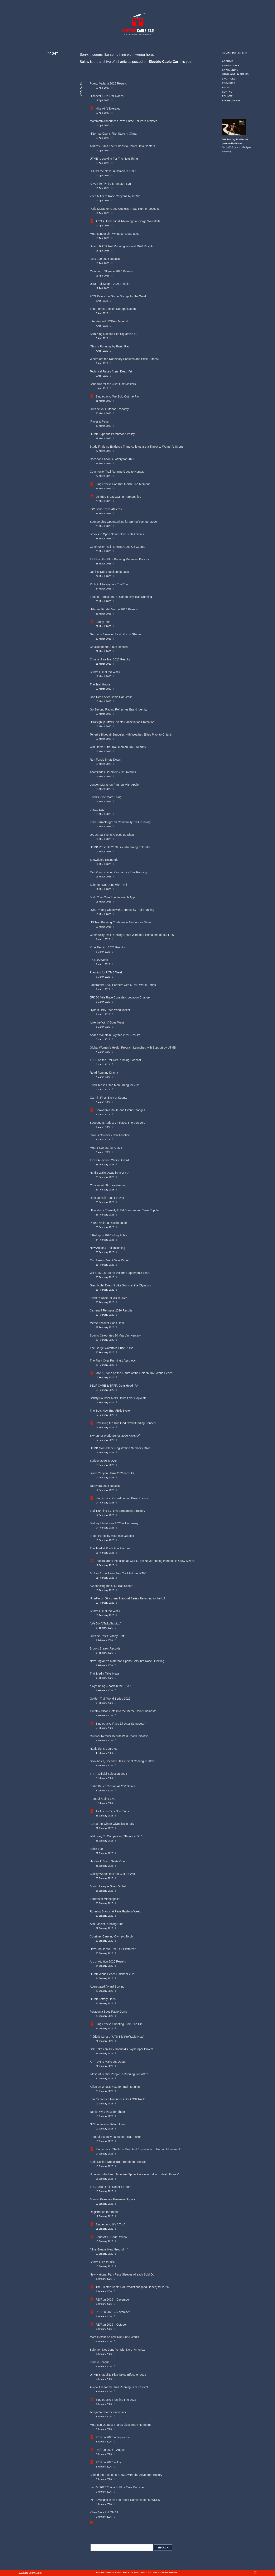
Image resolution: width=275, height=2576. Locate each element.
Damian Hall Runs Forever (107, 1197)
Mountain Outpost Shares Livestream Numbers (120, 2424)
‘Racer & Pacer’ (100, 421)
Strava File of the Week (105, 672)
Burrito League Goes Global (108, 1886)
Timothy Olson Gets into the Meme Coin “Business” (123, 1711)
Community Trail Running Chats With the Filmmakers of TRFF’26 (132, 934)
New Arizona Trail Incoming (107, 1248)
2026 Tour (231, 147)
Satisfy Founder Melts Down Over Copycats (118, 1398)
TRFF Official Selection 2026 (108, 1773)
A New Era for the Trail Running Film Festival (119, 2387)
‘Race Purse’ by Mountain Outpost (112, 1535)
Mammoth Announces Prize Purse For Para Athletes (123, 121)
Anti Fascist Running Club (106, 1924)
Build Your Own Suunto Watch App (112, 897)
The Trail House (100, 684)
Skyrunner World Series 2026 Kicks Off (115, 1435)
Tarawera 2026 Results (105, 1485)
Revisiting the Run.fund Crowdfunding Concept (126, 1423)
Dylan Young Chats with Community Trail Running (122, 909)
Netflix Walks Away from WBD (109, 1172)
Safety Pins (103, 621)
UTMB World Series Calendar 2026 (112, 1974)
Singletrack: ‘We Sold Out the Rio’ (118, 396)
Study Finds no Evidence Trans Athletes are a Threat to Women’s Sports (136, 446)
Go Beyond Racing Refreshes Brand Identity (118, 709)
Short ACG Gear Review (111, 2237)
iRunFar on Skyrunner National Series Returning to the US (127, 1598)
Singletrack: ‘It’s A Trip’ (110, 2224)
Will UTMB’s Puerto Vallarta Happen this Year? (120, 1273)
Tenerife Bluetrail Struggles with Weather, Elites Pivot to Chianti (131, 734)
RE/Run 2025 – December (113, 2299)
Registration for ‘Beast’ (104, 2212)
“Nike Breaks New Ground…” (108, 2249)
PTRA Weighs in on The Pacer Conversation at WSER (125, 2500)
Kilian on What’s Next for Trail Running (115, 2086)
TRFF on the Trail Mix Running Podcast (115, 1060)
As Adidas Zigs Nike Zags (112, 1811)
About (226, 87)
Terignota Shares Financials (108, 2412)
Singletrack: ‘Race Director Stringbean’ (121, 1723)
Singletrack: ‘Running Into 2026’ (116, 2399)
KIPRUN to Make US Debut (107, 2061)
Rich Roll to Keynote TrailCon (109, 584)
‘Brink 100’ (96, 1848)
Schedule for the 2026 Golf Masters (113, 384)
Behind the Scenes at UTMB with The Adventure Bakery (126, 2474)
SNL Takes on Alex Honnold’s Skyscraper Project (121, 2049)
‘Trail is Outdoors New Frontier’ (110, 1135)
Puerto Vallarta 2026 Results (108, 83)
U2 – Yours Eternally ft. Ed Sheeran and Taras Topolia (124, 1210)
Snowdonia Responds (104, 859)
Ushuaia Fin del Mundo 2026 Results (114, 609)
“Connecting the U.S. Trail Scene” (111, 1586)
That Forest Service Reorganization (113, 308)
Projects (228, 83)
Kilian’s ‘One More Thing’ (106, 797)
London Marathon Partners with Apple (114, 784)
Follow (227, 96)
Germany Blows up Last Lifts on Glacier (115, 634)
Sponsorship (231, 100)
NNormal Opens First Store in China (113, 133)
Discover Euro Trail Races (107, 96)
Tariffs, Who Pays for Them (107, 2111)
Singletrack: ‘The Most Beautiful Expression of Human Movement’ (138, 2149)
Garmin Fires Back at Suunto (108, 1097)
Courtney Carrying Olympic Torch (111, 1936)
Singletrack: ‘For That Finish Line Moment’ (123, 484)
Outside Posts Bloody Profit (107, 1636)
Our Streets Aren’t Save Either (109, 1260)
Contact (228, 92)
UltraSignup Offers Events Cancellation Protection (122, 722)
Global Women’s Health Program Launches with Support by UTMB (133, 1047)
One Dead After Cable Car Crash (111, 697)
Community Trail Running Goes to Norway (117, 471)
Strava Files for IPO (102, 2262)
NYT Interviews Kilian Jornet (108, 2124)
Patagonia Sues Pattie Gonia (108, 2011)
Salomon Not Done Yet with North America (117, 2349)
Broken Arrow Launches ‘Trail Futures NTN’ (118, 1573)
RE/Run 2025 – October (111, 2324)
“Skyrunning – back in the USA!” (110, 1686)
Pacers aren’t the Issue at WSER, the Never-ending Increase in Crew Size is (145, 1561)
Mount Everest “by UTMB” (107, 1147)
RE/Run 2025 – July (109, 2462)
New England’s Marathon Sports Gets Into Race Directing (127, 1661)
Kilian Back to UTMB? (104, 2512)
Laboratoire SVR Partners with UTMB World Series (123, 985)
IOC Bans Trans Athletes (106, 509)
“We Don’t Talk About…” (105, 1623)
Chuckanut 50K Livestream (107, 1185)
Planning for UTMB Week (106, 972)
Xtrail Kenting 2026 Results (107, 947)
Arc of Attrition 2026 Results (108, 1961)
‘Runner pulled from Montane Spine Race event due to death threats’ (134, 2174)
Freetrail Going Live (102, 1798)
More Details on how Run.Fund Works (114, 2337)
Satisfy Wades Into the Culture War (112, 1874)
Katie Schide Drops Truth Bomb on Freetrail (118, 2161)
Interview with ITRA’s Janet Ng (109, 321)
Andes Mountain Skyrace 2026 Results (115, 1035)
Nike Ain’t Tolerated (108, 108)
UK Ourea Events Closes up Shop (112, 834)
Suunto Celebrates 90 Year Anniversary (115, 1335)
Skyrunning (230, 70)
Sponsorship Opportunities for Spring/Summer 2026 (123, 521)
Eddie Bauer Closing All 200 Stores (112, 1786)
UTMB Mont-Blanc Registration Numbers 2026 (120, 1448)
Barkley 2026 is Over (103, 1460)
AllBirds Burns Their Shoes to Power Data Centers (122, 146)
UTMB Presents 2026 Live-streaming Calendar (120, 847)
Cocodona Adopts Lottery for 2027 (112, 459)
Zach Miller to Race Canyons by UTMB (115, 196)
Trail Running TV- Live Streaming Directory (117, 1510)
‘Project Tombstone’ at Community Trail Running (121, 596)
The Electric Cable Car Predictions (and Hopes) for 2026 (132, 2287)
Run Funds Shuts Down (105, 759)
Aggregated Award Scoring (107, 1986)
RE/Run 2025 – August (110, 2449)
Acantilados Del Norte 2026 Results (113, 772)
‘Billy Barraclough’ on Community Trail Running (120, 822)
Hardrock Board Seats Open (108, 1861)
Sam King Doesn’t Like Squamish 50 (113, 334)
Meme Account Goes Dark (107, 1323)
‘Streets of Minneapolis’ (105, 1899)
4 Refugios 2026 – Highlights (109, 1235)
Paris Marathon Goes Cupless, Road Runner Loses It (124, 208)
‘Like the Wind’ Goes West (107, 1022)
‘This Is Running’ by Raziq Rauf (110, 346)
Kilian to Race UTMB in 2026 (108, 1298)
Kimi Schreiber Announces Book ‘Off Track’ (117, 2099)
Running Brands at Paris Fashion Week (115, 1911)
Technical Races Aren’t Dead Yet (111, 371)
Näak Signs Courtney (103, 1748)
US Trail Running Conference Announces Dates (120, 922)
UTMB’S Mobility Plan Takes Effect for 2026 (118, 2374)
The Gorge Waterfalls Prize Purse (111, 1348)
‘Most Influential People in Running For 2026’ (119, 2074)
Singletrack (231, 65)
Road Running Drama (104, 1072)
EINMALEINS (35, 2573)
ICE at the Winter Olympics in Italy (112, 1823)
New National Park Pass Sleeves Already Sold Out (122, 2274)
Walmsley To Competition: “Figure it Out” (116, 1836)
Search (163, 2547)
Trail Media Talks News (105, 1673)
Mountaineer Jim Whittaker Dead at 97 (115, 233)
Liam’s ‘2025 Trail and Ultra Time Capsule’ (117, 2487)
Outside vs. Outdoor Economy (109, 409)
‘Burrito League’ (100, 2362)
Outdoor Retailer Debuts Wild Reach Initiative (119, 1736)
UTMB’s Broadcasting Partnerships (118, 496)
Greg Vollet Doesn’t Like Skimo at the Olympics (120, 1285)
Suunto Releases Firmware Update (112, 2199)
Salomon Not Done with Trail (108, 884)
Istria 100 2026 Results (105, 258)
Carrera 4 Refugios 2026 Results (111, 1310)
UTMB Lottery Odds (103, 1999)
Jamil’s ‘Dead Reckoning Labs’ (109, 571)
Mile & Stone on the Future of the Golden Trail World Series (134, 1373)
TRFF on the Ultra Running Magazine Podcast (120, 559)
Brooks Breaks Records (105, 1648)
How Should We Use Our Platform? (113, 1949)
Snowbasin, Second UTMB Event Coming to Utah (122, 1761)
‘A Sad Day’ (97, 809)
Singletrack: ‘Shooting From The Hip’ (119, 2024)
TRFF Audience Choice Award (109, 1160)
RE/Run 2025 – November (113, 2312)
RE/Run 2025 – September (113, 2437)
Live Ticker (229, 78)
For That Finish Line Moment (137, 34)
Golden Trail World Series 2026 (110, 1698)
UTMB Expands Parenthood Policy (112, 434)
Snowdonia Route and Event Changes (120, 1110)
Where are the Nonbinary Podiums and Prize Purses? (124, 359)
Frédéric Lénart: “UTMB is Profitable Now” (117, 2036)
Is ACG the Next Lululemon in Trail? (113, 171)
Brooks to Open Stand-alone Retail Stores (117, 534)
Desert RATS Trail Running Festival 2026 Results (122, 246)
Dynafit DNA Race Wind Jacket (110, 1010)
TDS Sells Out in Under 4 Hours (110, 2187)
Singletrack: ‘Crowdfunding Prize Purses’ (122, 1498)
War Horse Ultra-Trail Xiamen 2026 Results (118, 747)
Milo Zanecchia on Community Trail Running (118, 872)
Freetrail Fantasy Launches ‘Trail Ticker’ (115, 2136)
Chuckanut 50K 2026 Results (108, 647)
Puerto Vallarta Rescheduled (108, 1222)
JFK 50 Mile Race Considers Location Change (120, 997)
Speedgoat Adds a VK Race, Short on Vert (117, 1122)
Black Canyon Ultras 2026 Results (112, 1473)
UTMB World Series (235, 74)
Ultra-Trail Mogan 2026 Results (110, 283)
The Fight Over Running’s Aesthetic (113, 1360)
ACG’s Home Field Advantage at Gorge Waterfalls (128, 221)
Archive (227, 61)
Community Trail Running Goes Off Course (117, 546)
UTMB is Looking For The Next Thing (114, 158)
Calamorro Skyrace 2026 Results (111, 271)
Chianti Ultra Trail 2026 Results (110, 659)
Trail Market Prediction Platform (110, 1548)
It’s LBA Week (99, 960)
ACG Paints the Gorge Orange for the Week (118, 296)
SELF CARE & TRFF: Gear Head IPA (114, 1385)
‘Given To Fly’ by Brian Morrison (110, 183)
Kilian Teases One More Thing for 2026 (115, 1085)
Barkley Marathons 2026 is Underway (114, 1523)
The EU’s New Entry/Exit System (111, 1410)
